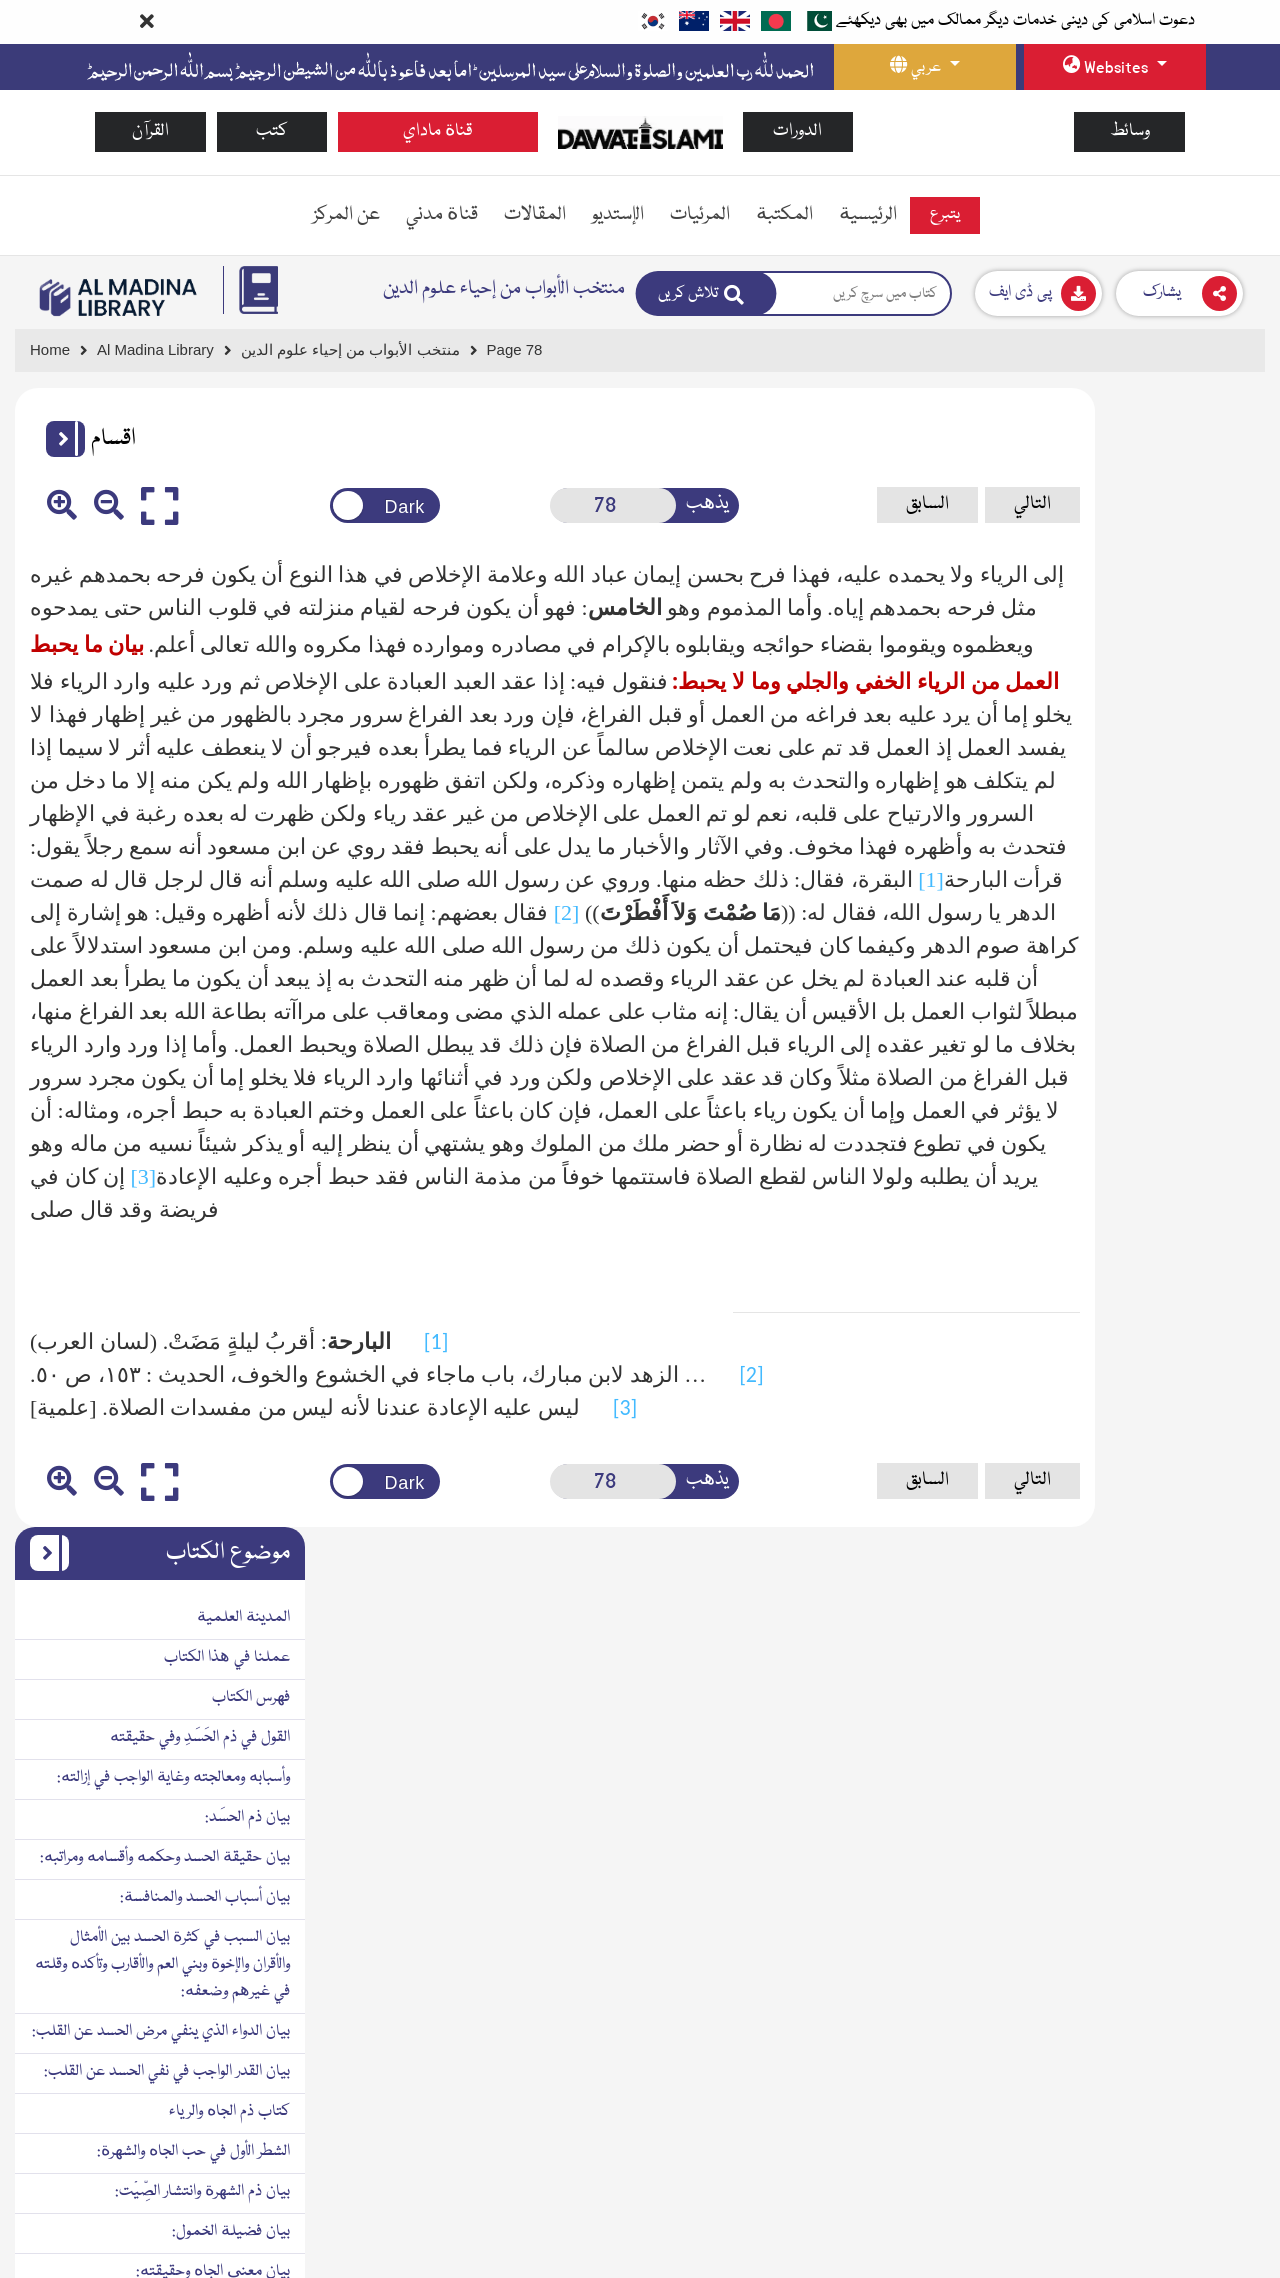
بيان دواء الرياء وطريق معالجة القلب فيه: (1133, 2196)
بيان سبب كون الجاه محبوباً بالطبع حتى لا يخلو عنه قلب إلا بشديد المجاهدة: (1127, 1226)
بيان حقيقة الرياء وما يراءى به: (1161, 1748)
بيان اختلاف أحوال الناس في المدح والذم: (1132, 1601)
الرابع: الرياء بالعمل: (1195, 1908)
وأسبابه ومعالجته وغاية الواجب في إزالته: (1133, 639)
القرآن (150, 131)
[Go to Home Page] (640, 132)
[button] (58, 439)
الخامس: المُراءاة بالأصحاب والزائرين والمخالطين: (1148, 1961)
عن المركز (346, 215)
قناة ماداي (438, 131)
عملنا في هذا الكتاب (1187, 519)
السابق (777, 504)
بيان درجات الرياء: (1198, 2015)
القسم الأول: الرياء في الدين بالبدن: (1153, 1788)
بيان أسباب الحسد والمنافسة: (1165, 759)
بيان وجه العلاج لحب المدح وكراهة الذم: (1134, 1521)
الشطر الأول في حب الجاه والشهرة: (1153, 1013)
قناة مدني (442, 215)
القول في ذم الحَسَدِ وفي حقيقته (1160, 599)
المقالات (535, 215)
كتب (272, 131)
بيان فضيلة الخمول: (1191, 1093)
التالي (882, 504)
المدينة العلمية (1203, 479)
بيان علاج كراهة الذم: (1187, 1561)
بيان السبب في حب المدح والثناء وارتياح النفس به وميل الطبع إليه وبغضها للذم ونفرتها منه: (1135, 1414)
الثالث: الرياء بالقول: (1193, 1868)
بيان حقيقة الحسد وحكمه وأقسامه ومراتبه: (1125, 719)
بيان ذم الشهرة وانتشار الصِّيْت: (1162, 1053)
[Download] (1038, 293)
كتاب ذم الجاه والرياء (1189, 973)
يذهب (605, 504)
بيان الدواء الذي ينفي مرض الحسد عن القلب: (1121, 893)
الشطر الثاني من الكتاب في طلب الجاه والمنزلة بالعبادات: (1140, 1654)
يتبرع (945, 215)
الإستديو (618, 215)
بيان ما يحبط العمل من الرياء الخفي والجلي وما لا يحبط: (1130, 2139)
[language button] (925, 67)
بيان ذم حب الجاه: (1196, 1173)
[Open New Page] (526, 505)
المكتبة (784, 215)
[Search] (706, 293)
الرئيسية (868, 215)
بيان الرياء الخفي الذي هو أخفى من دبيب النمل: (1131, 2068)
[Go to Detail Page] (359, 350)
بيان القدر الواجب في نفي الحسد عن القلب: (1127, 933)
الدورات (797, 131)
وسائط (1130, 131)
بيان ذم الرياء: (1210, 1708)
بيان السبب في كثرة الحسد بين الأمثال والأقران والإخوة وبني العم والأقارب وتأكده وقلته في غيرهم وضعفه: (1122, 826)
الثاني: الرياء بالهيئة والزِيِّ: (1176, 1828)
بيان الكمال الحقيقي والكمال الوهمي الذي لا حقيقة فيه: (1121, 1293)
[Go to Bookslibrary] (119, 297)
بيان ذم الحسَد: (1207, 679)
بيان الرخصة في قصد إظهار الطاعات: (1143, 2236)
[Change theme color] (323, 505)
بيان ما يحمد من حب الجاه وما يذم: (1147, 1347)
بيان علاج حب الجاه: (1189, 1481)
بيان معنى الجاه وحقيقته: (1173, 1133)
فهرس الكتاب (1211, 559)
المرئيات (700, 215)
